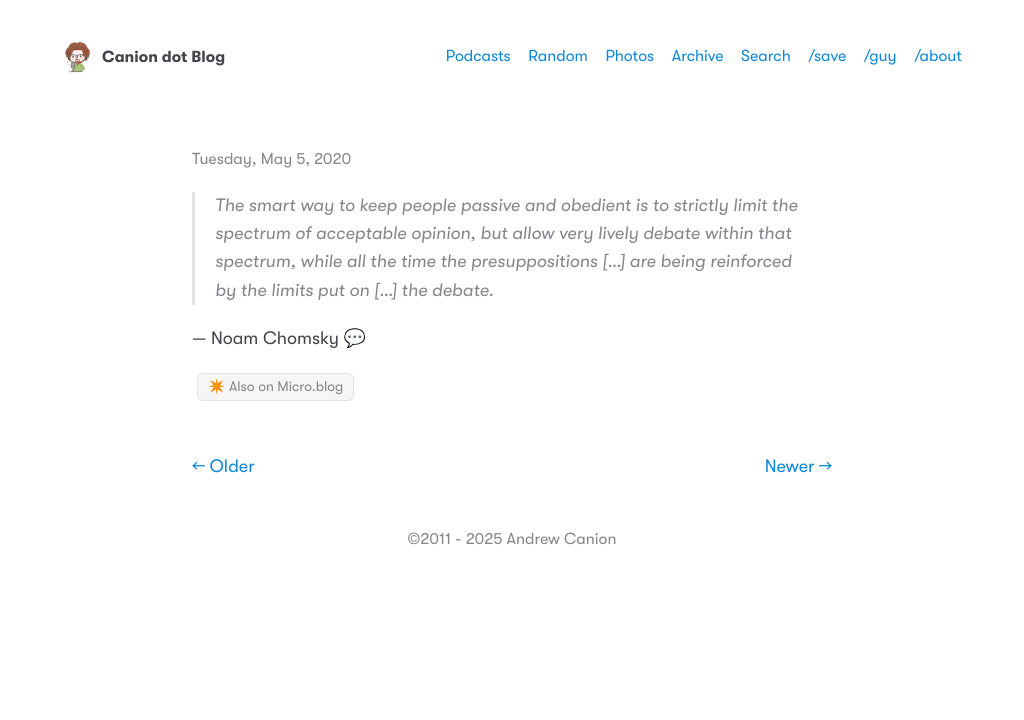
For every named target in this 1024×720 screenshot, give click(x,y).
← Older (223, 467)
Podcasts (478, 56)
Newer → (798, 467)
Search (766, 56)
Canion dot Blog (143, 57)
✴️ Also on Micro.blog (275, 387)
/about (938, 56)
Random (558, 56)
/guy (880, 56)
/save (827, 56)
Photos (629, 56)
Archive (698, 56)
